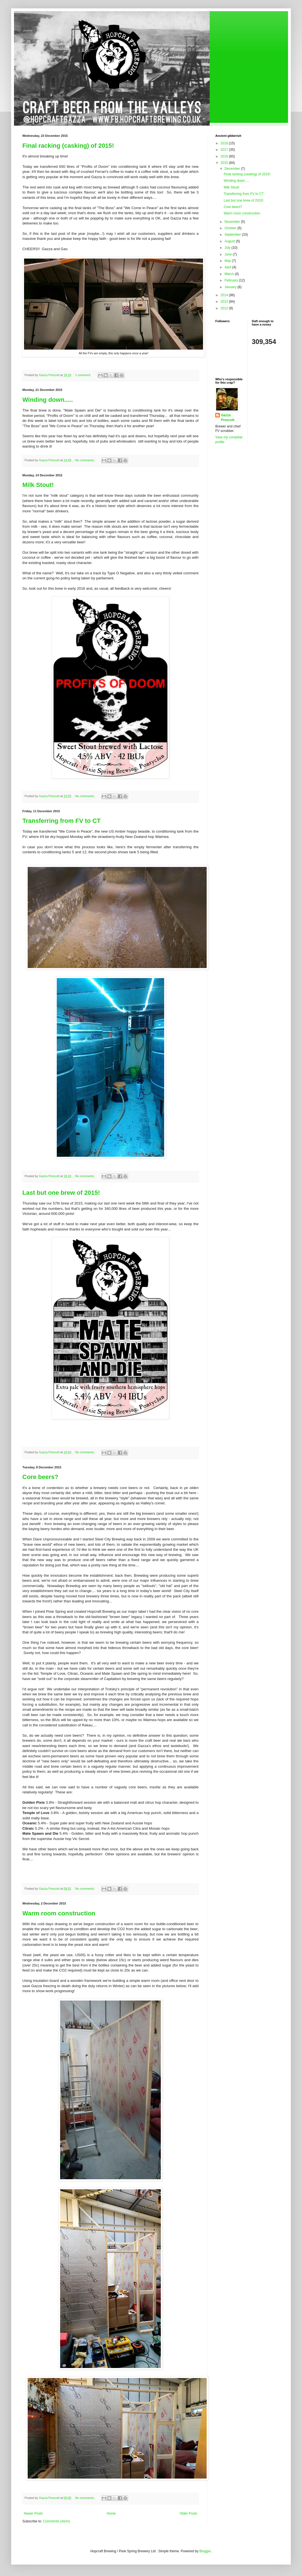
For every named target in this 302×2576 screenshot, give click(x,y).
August (230, 241)
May (228, 261)
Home (111, 2513)
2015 (225, 163)
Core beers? (40, 1476)
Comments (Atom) (56, 2521)
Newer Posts (33, 2513)
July (228, 248)
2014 (225, 295)
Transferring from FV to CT (61, 820)
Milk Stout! (38, 484)
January (231, 287)
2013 (225, 302)
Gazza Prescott (227, 417)
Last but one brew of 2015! (61, 1192)
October (231, 228)
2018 (225, 143)
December (233, 169)
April (228, 267)
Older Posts (188, 2513)
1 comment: (83, 375)
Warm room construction (58, 1913)
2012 (225, 308)
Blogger (205, 2551)
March (230, 274)
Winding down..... (47, 399)
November (233, 222)
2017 (225, 150)
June (229, 254)
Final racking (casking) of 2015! (68, 145)
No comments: (85, 460)
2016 (225, 156)
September (233, 234)
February (232, 280)
